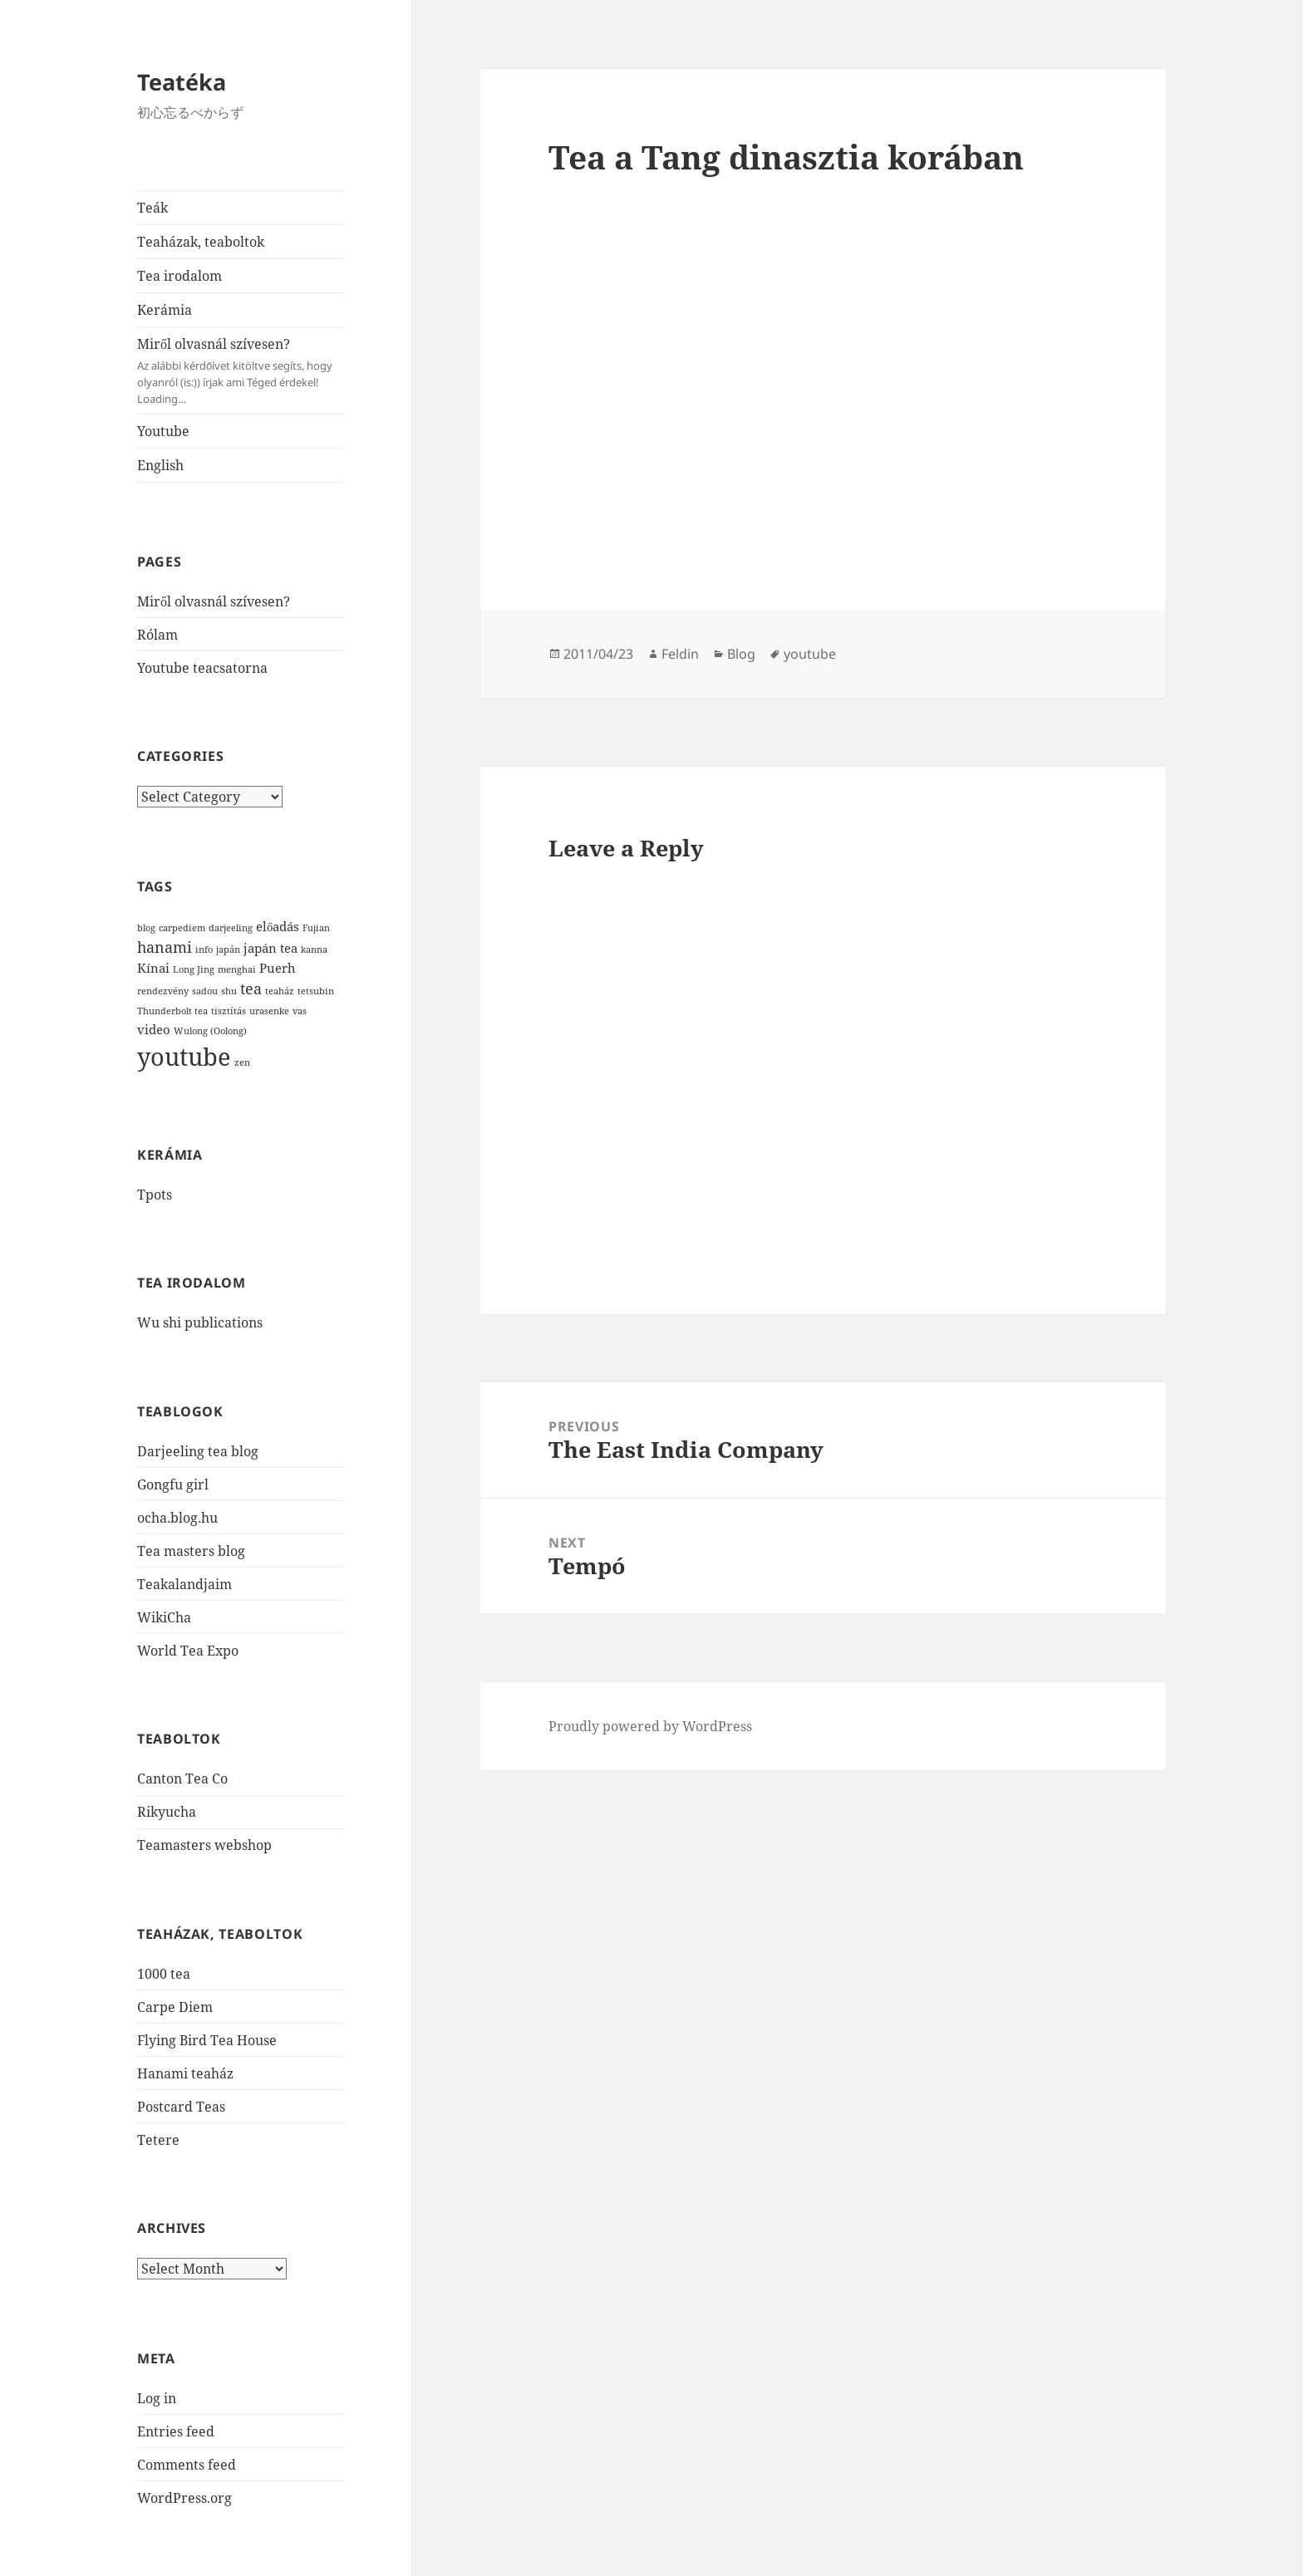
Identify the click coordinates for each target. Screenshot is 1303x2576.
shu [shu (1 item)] (229, 991)
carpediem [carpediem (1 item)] (182, 928)
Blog (741, 654)
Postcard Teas (181, 2107)
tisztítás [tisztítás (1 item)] (228, 1011)
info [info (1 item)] (204, 949)
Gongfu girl (173, 1484)
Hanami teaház (185, 2073)
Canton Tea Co (182, 1778)
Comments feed (186, 2465)
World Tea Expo (187, 1650)
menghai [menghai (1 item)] (237, 969)
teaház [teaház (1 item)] (279, 991)
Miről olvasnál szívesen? (240, 371)
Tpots (154, 1194)
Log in (156, 2398)
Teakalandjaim (184, 1584)
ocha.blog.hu (177, 1518)
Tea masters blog (191, 1551)
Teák (152, 208)
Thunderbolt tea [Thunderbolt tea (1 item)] (172, 1011)
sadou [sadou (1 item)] (205, 991)
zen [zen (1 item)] (242, 1062)
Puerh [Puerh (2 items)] (277, 967)
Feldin (680, 654)
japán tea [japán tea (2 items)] (270, 948)
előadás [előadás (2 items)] (277, 926)
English (160, 465)
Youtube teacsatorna (202, 668)
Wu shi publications (200, 1322)
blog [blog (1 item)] (146, 928)
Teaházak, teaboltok (200, 242)
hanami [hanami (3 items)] (164, 947)
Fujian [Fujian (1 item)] (316, 928)
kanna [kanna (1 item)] (314, 949)
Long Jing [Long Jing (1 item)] (193, 969)
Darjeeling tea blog (197, 1451)
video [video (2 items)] (153, 1029)
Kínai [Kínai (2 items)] (153, 967)
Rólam (157, 635)
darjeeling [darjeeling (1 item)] (231, 928)
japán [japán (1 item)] (228, 949)
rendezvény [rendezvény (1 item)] (163, 991)
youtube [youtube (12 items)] (184, 1056)
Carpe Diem (175, 2007)
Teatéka (181, 81)
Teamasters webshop (204, 1845)
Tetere (158, 2140)
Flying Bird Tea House (207, 2040)
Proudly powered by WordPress (650, 1726)
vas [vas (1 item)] (300, 1011)
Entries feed (175, 2431)
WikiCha (164, 1617)
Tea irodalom (179, 276)
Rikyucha (166, 1812)
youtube (810, 654)
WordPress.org (184, 2498)
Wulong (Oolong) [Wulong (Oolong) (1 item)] (210, 1031)
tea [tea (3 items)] (251, 989)
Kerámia (164, 310)
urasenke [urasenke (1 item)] (269, 1011)
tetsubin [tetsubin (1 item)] (315, 991)
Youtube (163, 431)
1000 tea (163, 1974)
